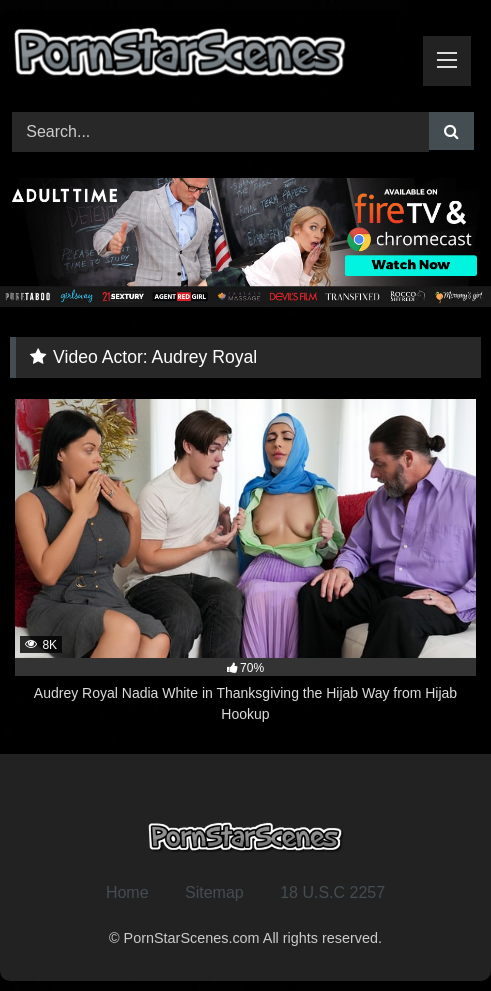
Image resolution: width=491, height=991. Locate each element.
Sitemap (214, 892)
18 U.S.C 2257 (332, 892)
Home (127, 892)
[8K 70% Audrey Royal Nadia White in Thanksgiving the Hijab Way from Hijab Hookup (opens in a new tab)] (245, 562)
